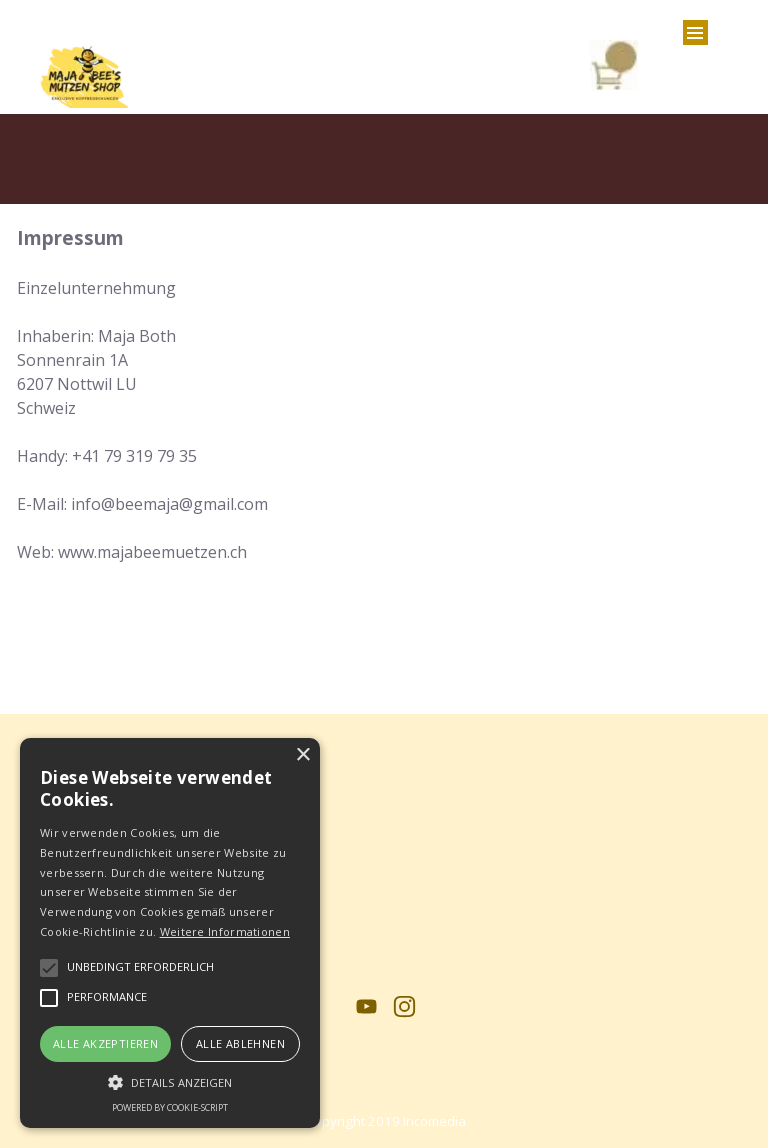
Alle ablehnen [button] (240, 1043)
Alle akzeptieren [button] (105, 1043)
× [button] (302, 755)
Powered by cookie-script (170, 1107)
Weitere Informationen (225, 931)
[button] (170, 1080)
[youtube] (366, 1006)
